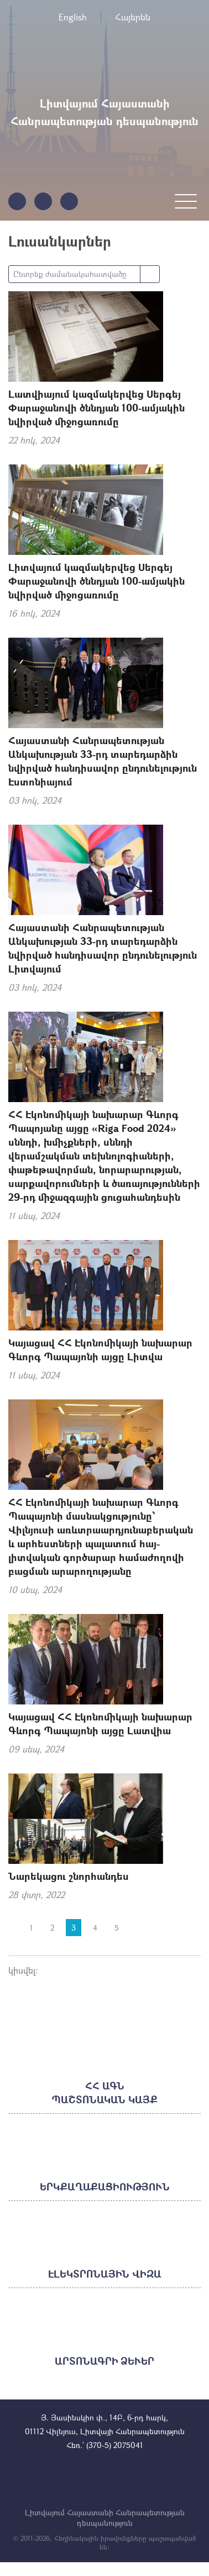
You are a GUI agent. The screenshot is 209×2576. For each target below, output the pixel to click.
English (73, 17)
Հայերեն (132, 17)
